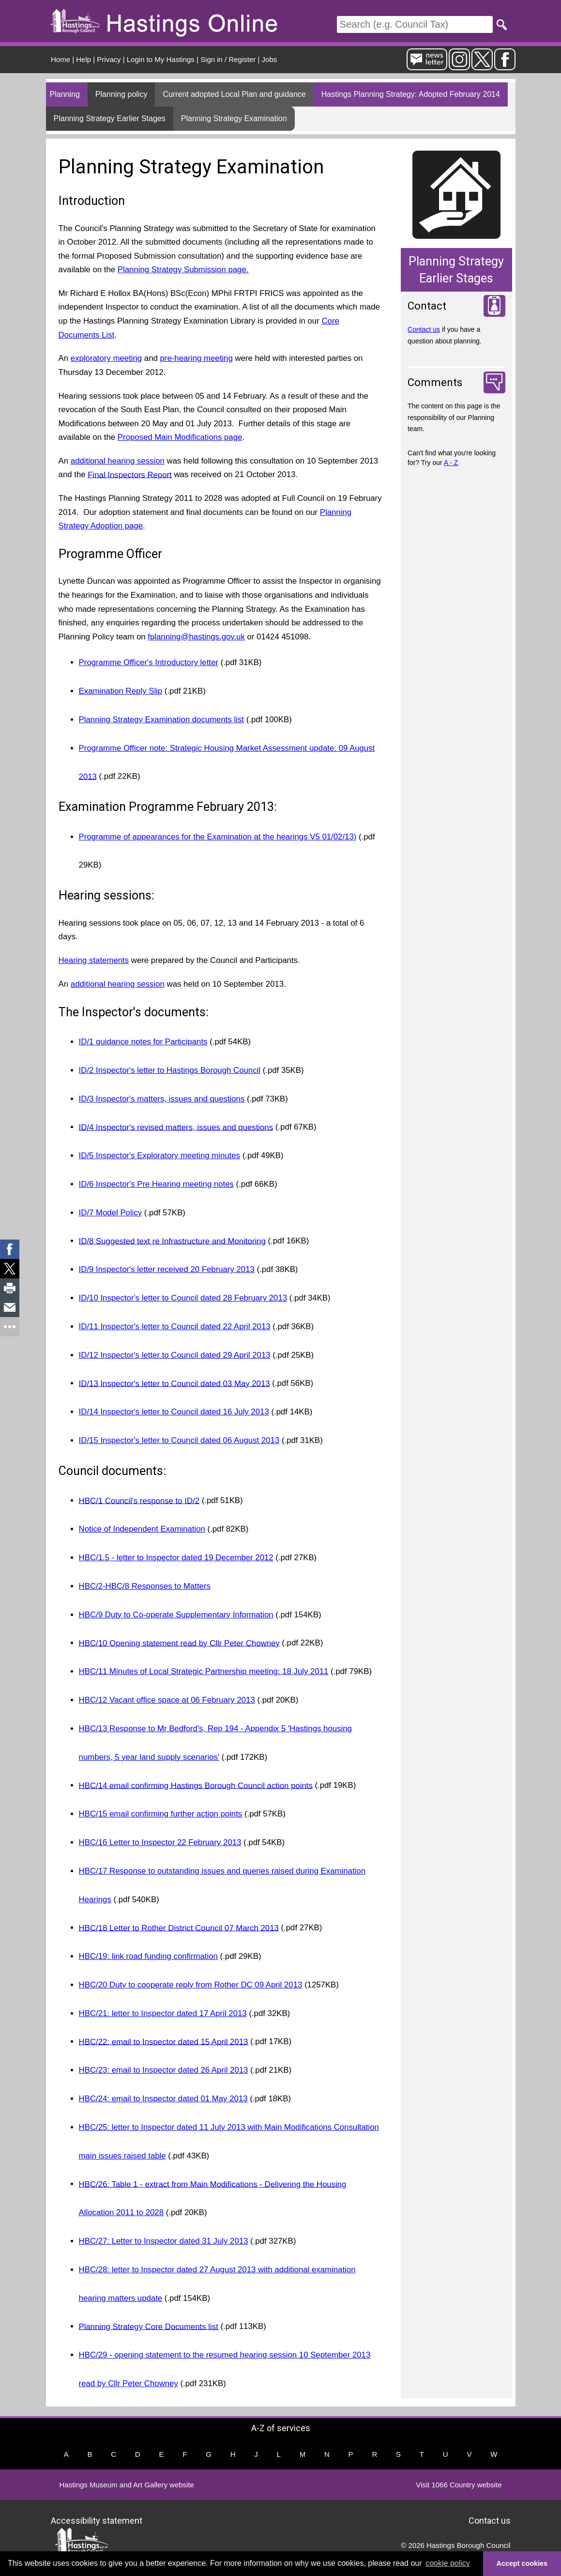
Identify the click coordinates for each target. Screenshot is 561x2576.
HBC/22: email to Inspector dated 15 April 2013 (163, 2041)
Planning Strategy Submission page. (183, 269)
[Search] (415, 24)
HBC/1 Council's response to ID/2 (139, 1500)
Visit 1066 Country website (458, 2485)
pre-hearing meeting (196, 358)
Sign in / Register (228, 59)
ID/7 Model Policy (110, 1212)
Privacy (109, 59)
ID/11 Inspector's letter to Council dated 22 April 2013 (175, 1326)
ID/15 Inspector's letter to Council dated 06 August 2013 (179, 1440)
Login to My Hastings (161, 59)
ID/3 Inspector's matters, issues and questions (162, 1098)
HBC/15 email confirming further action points (161, 1813)
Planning (65, 94)
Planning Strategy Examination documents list (161, 719)
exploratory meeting (106, 358)
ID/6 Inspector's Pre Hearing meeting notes (156, 1184)
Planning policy (121, 94)
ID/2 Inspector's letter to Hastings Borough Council (169, 1070)
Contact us (424, 329)
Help (83, 59)
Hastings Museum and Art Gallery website (127, 2485)
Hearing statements (94, 960)
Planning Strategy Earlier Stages (110, 118)
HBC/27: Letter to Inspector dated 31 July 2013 (163, 2241)
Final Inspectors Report (129, 474)
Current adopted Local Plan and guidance (234, 94)
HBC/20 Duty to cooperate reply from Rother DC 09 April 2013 (191, 1984)
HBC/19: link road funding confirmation (148, 1956)
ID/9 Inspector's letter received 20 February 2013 (167, 1269)
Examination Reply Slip (121, 691)
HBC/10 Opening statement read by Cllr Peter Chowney (179, 1642)
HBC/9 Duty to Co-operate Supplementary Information (176, 1614)
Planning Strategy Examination (234, 118)
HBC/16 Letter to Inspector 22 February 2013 (160, 1842)
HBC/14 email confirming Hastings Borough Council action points (196, 1785)
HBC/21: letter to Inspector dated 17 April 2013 (163, 2013)
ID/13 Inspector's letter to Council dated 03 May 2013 (174, 1383)
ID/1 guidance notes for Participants (143, 1041)
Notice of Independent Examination (142, 1529)
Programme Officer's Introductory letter (148, 662)
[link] (9, 1249)
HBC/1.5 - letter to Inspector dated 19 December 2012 (176, 1557)
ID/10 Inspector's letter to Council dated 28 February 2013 (183, 1298)
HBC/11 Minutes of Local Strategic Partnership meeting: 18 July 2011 (204, 1671)
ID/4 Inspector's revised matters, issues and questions (176, 1127)
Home (60, 59)
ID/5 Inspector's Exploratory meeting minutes (159, 1155)
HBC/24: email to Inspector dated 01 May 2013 (163, 2098)
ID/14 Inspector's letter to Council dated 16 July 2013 (174, 1411)
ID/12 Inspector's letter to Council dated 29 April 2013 (175, 1355)
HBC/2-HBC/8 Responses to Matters (145, 1586)
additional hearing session (118, 461)
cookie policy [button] (447, 2563)
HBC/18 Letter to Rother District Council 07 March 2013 (179, 1927)
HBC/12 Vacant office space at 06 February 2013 (167, 1700)
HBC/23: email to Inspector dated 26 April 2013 (163, 2070)
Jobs (269, 59)
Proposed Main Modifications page (180, 437)
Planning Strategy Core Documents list (148, 2326)
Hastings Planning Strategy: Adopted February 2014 (410, 94)
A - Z (451, 462)
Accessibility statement (96, 2520)
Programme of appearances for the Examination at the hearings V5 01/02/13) (218, 836)
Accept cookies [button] (522, 2563)
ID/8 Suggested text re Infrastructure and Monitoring (172, 1240)
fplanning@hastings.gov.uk (196, 636)
